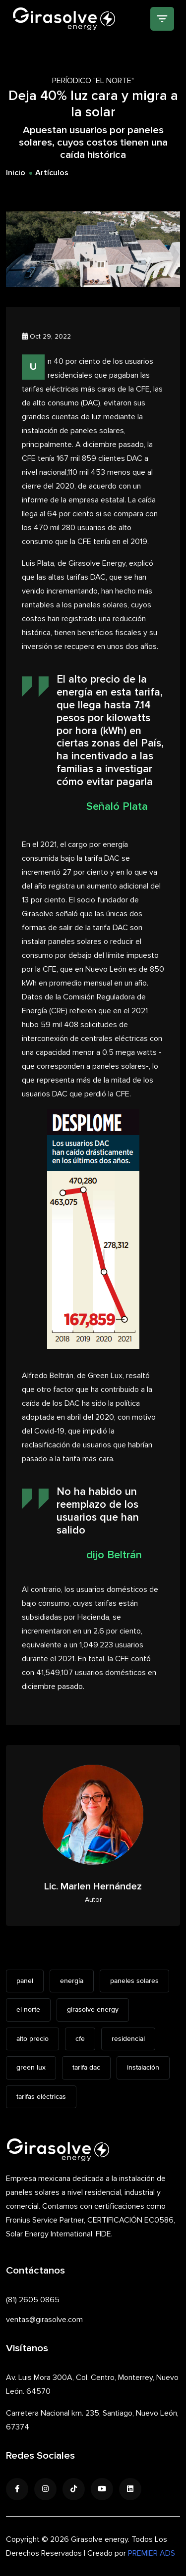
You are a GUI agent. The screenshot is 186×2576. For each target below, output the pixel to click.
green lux (31, 2067)
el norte (28, 2009)
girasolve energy (93, 2009)
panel (24, 1981)
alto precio (32, 2038)
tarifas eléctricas (41, 2096)
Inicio (15, 173)
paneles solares (134, 1981)
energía (71, 1981)
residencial (128, 2038)
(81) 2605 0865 (33, 2300)
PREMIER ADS (151, 2553)
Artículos (51, 173)
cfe (80, 2038)
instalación (143, 2067)
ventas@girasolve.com (44, 2320)
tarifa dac (86, 2067)
